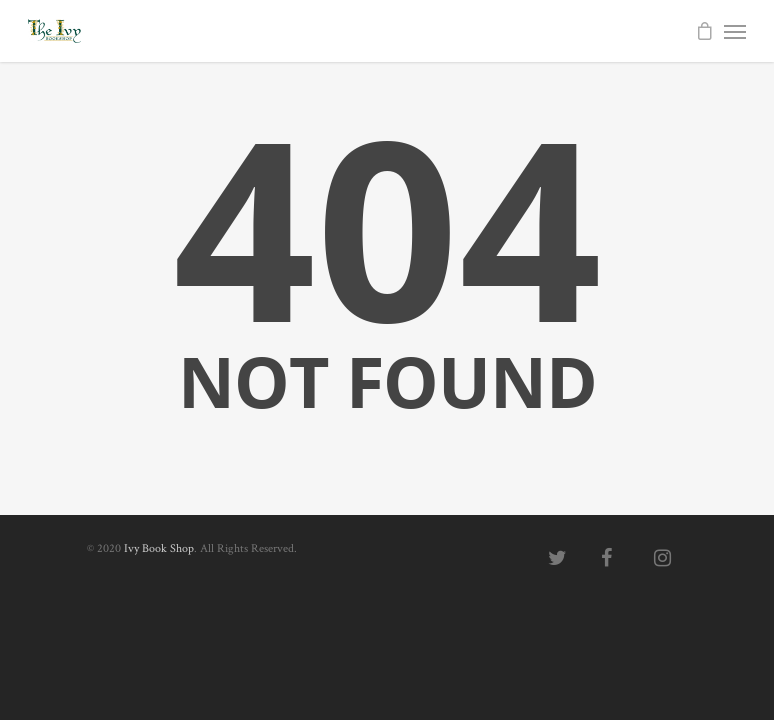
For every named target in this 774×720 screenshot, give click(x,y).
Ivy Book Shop (159, 548)
